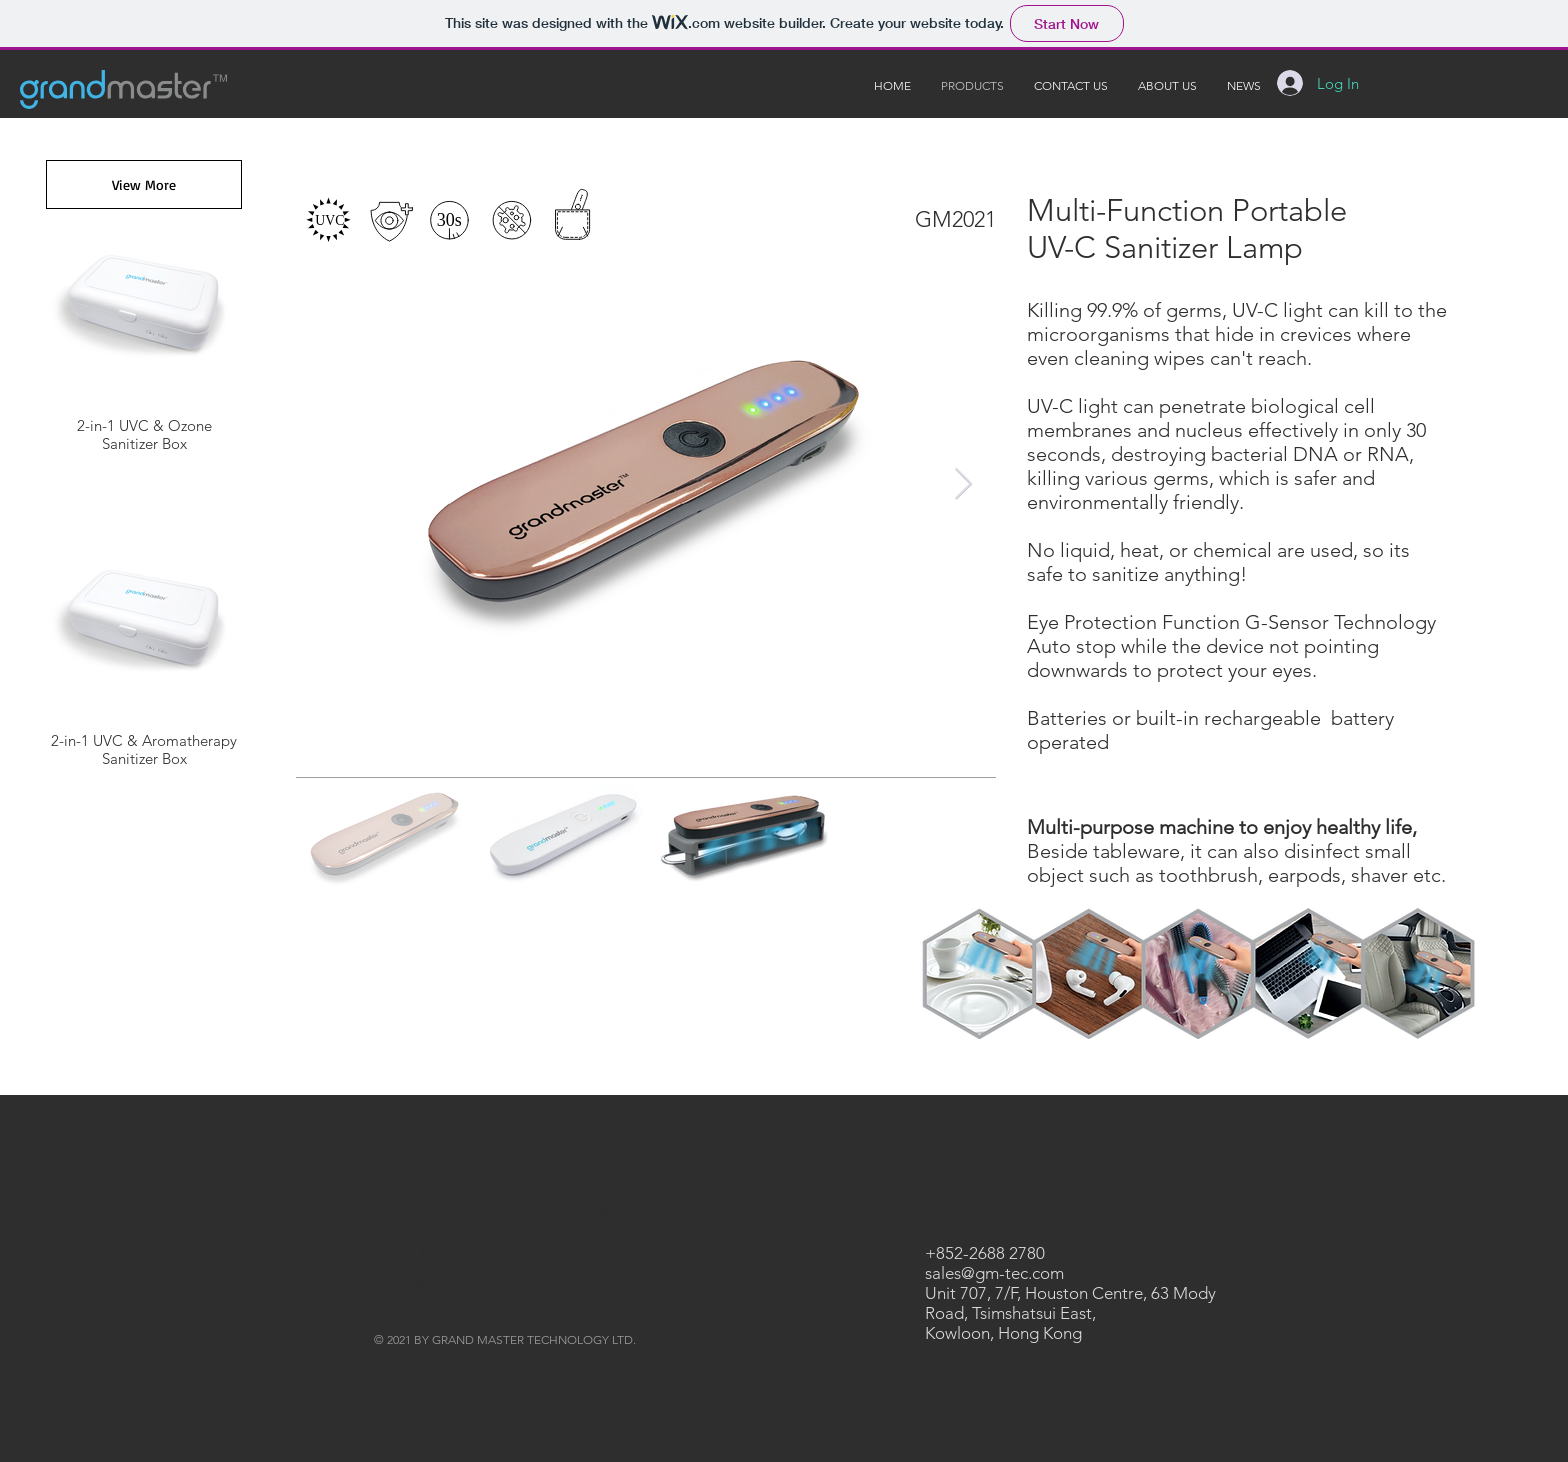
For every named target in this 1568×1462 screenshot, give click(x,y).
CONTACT (421, 1252)
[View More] (144, 184)
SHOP (400, 1286)
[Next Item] (963, 485)
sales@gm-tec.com (994, 1273)
